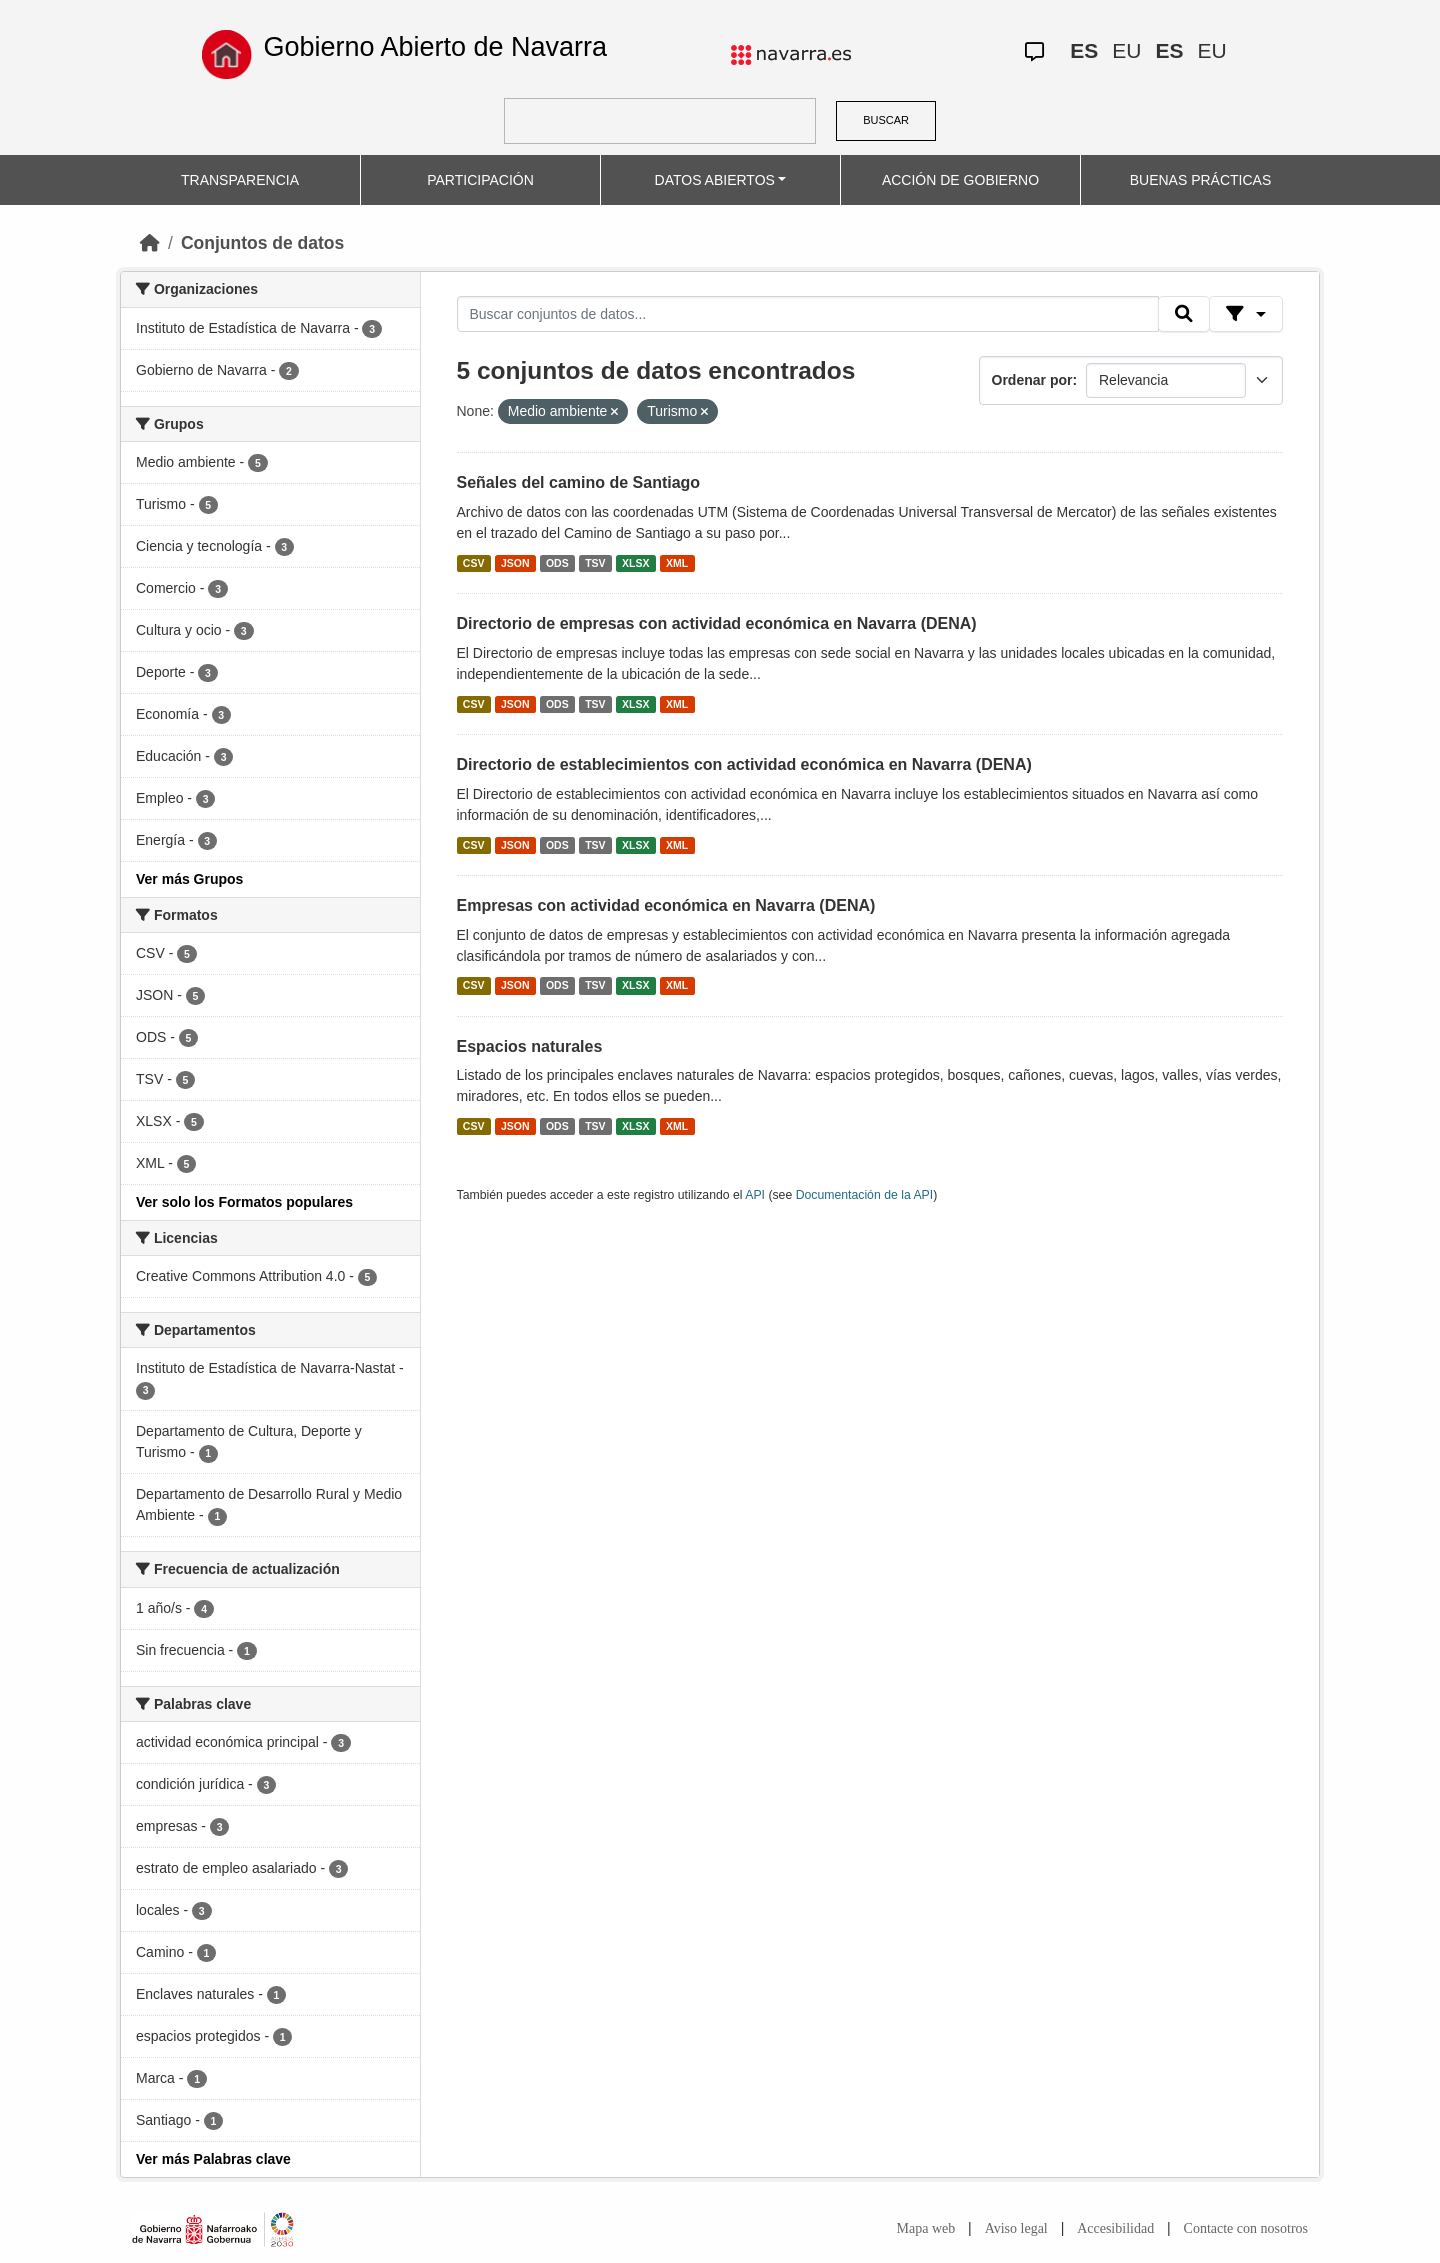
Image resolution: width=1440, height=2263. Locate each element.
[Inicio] (150, 243)
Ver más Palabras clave (213, 2159)
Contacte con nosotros (1246, 2228)
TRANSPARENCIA (240, 180)
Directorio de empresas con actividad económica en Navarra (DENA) (717, 623)
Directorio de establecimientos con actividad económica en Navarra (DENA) (744, 764)
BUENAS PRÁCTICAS (1201, 180)
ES (1084, 50)
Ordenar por (1032, 380)
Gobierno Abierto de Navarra (435, 47)
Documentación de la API (865, 1195)
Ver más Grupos (189, 879)
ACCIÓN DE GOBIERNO (960, 180)
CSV (474, 563)
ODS (557, 563)
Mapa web (926, 2228)
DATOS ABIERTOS (715, 180)
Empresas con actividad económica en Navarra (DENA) (666, 905)
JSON (515, 563)
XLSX (635, 563)
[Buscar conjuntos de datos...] (808, 314)
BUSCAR (886, 120)
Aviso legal (1016, 2228)
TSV (595, 563)
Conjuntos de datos (262, 243)
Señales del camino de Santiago (579, 482)
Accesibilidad (1115, 2228)
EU (1126, 50)
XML (677, 563)
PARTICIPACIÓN (480, 180)
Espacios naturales (530, 1046)
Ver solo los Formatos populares (244, 1202)
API (755, 1195)
